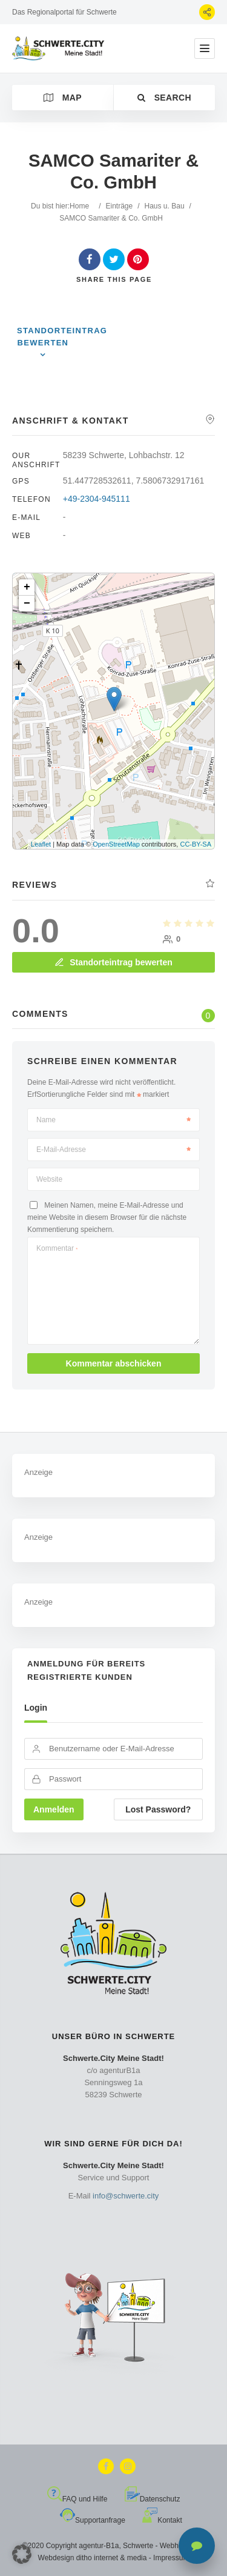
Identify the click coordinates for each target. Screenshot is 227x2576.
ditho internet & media (111, 2558)
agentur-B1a (99, 2545)
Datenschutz (152, 2499)
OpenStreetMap (116, 844)
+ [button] (27, 587)
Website (49, 1179)
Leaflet (41, 844)
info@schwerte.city (126, 2195)
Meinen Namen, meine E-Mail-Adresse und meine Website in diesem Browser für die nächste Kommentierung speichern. (106, 1217)
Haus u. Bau (165, 206)
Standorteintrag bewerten (62, 336)
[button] (22, 2554)
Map (63, 97)
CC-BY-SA (195, 844)
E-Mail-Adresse (113, 1149)
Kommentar (56, 1248)
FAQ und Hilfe (77, 2499)
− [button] (27, 603)
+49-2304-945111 (96, 499)
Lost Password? (158, 1809)
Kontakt (162, 2520)
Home (79, 206)
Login (35, 1707)
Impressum (171, 2558)
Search (164, 97)
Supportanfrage (92, 2520)
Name (113, 1119)
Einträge (119, 206)
